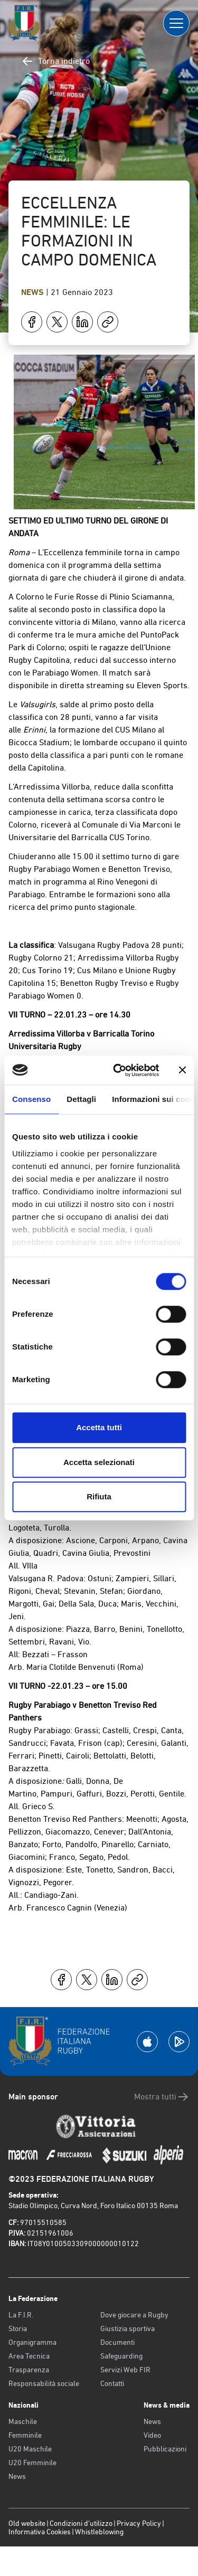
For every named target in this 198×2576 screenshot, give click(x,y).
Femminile (25, 2435)
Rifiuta (99, 1496)
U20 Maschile (30, 2449)
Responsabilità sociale (43, 2383)
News (33, 292)
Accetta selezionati (99, 1462)
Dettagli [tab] (81, 1099)
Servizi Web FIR (125, 2369)
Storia (17, 2328)
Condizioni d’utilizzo (81, 2523)
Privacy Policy (139, 2523)
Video (152, 2435)
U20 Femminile (32, 2462)
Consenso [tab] (31, 1099)
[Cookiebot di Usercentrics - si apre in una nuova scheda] (118, 1070)
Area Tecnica (29, 2356)
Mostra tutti (162, 2096)
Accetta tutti (99, 1427)
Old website (26, 2523)
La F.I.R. (20, 2315)
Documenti (117, 2342)
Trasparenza (28, 2369)
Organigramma (32, 2342)
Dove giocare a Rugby (134, 2315)
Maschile (22, 2421)
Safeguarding (121, 2356)
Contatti (112, 2383)
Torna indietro (55, 61)
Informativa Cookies (39, 2531)
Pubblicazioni (165, 2449)
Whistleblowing (99, 2531)
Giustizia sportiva (127, 2328)
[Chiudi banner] (182, 1070)
